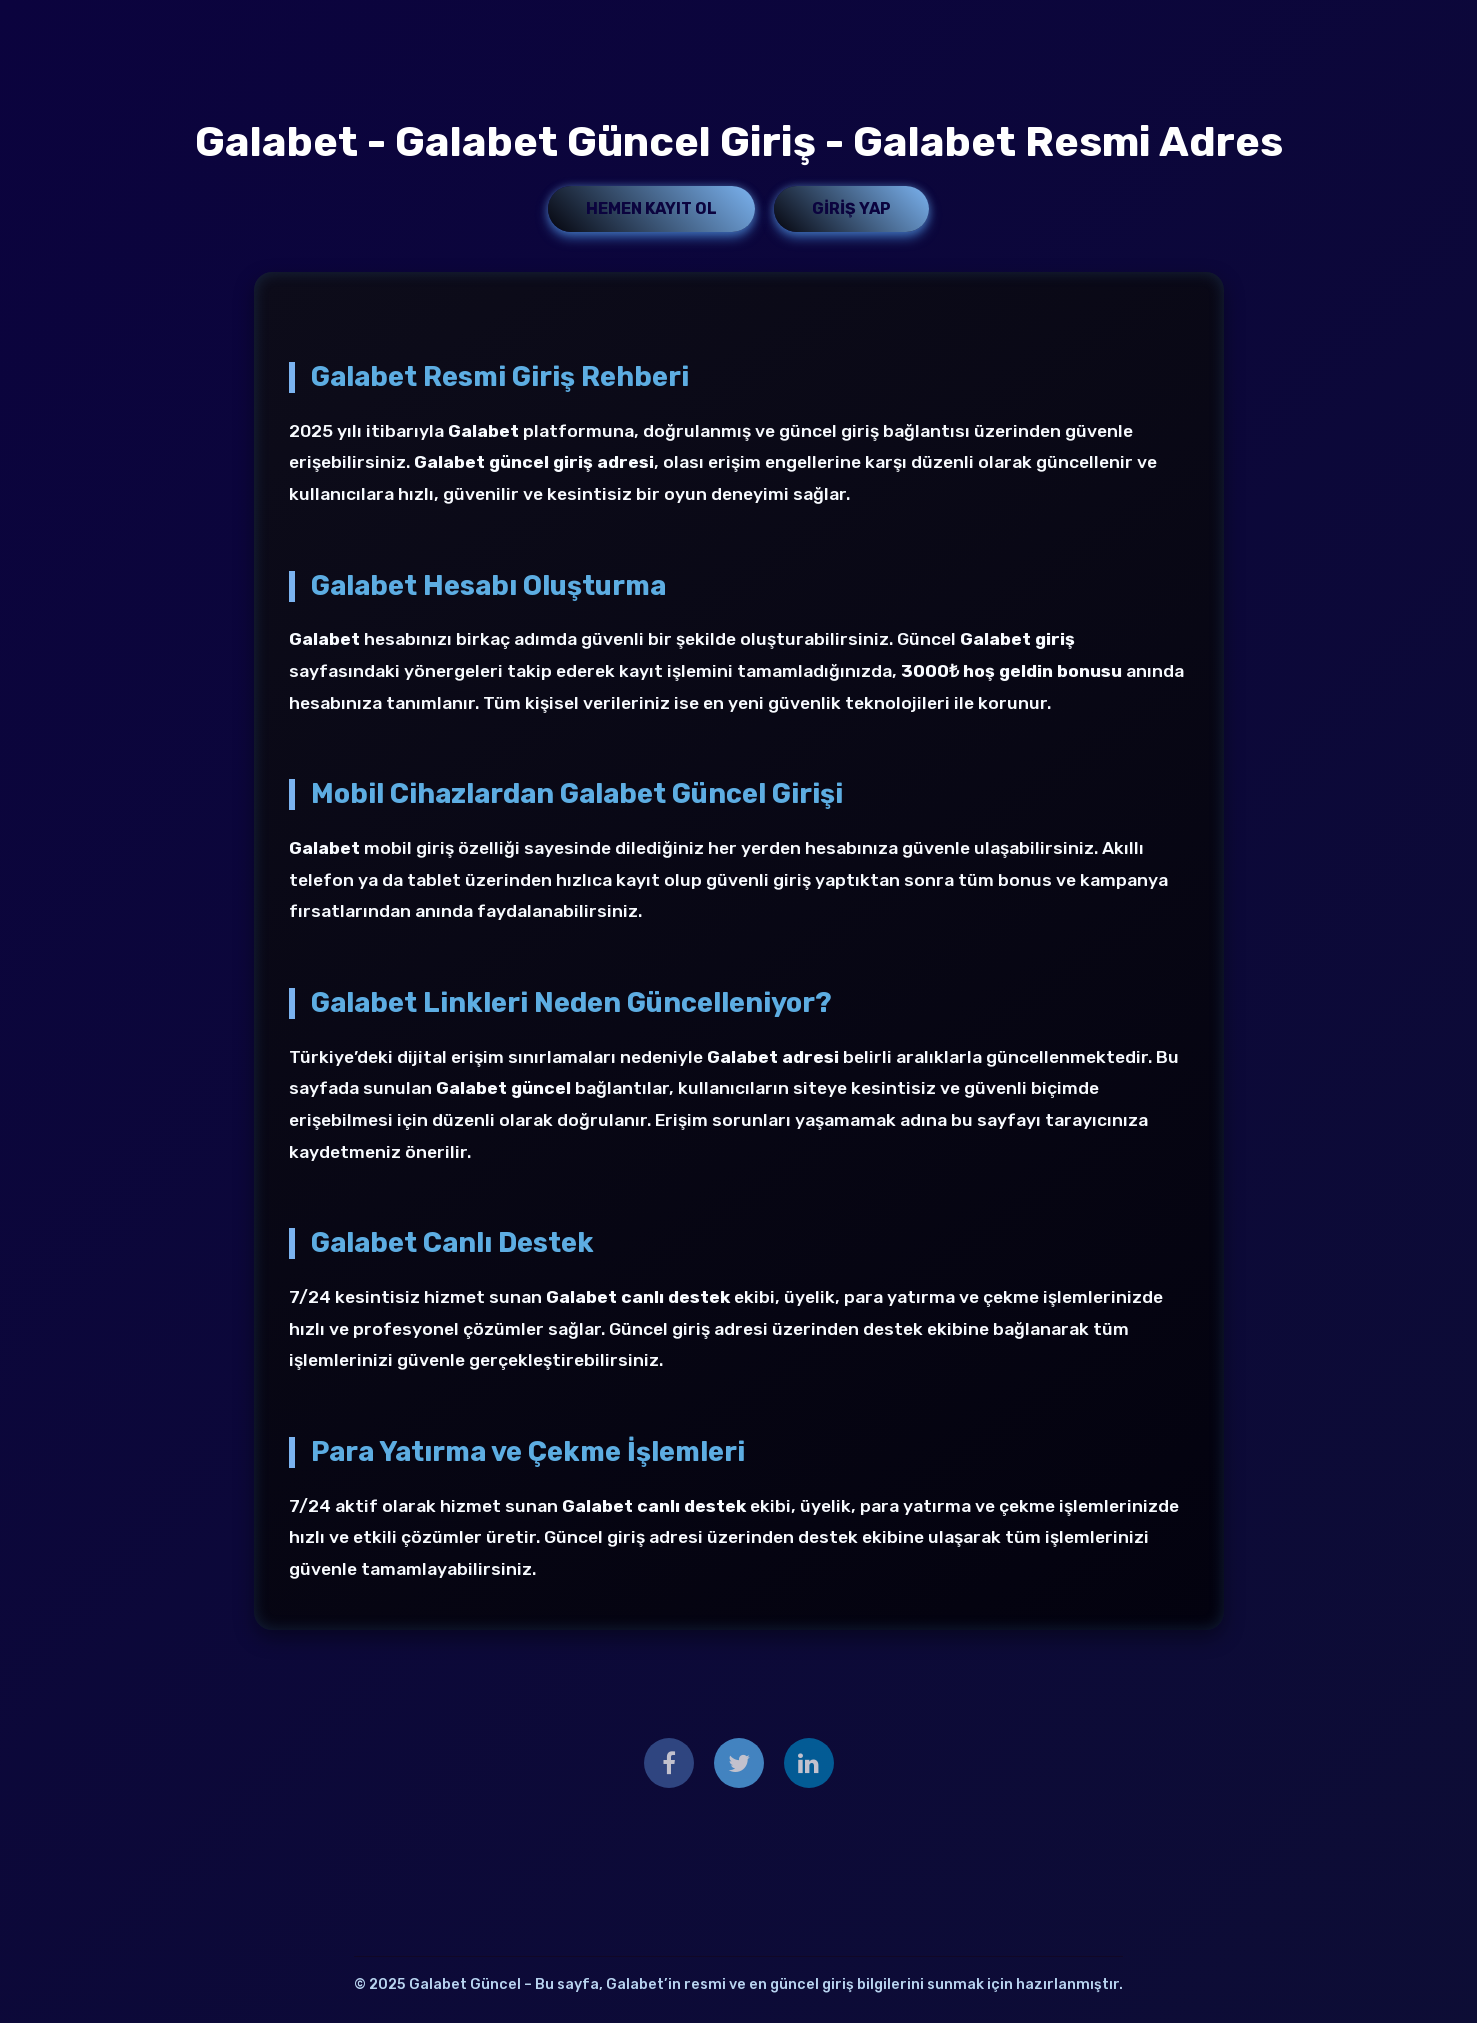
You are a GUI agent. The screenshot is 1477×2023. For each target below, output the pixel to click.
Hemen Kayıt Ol (651, 208)
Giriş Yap (851, 208)
